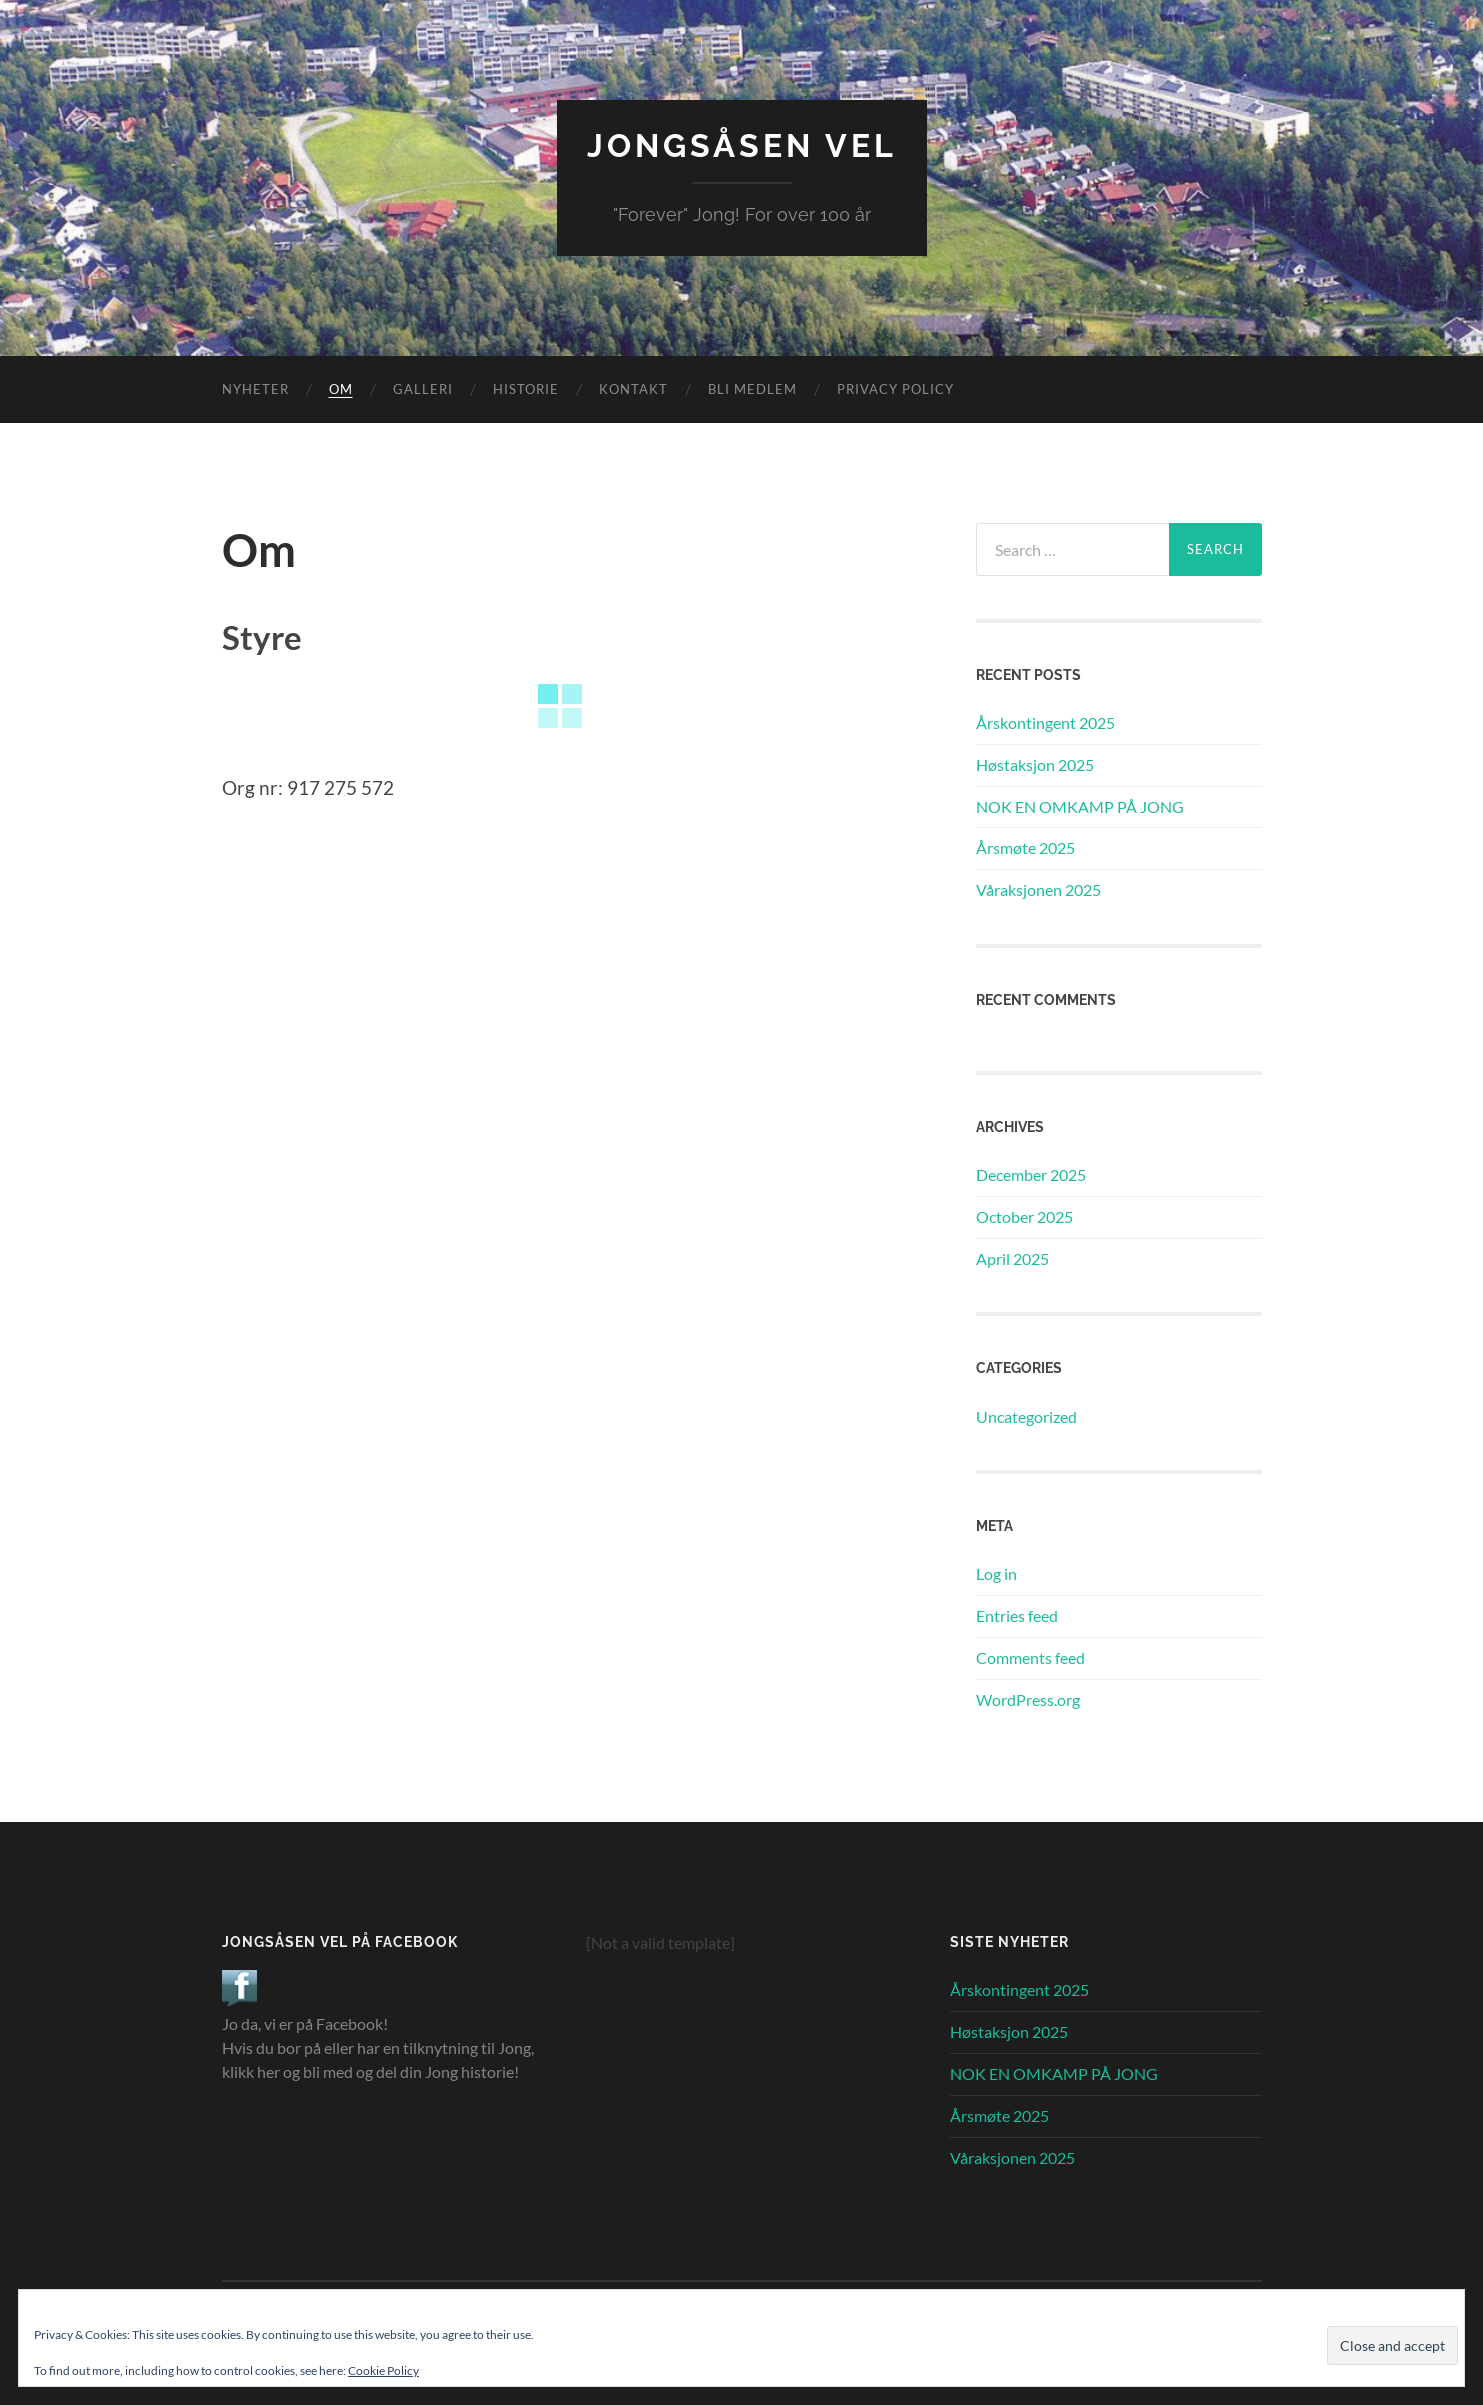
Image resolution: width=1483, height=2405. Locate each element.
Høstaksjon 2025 (1035, 764)
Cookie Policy (383, 2370)
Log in (996, 1573)
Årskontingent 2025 (1045, 722)
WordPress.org (1028, 1699)
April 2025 (1012, 1258)
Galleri (423, 389)
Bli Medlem (752, 389)
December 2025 (1031, 1174)
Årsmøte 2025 (1025, 847)
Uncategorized (1026, 1416)
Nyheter (255, 389)
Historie (526, 389)
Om (341, 389)
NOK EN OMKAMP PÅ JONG (1080, 806)
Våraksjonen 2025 (1038, 889)
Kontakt (633, 389)
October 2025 (1024, 1216)
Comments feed (1030, 1657)
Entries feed (1017, 1615)
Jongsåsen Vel (742, 145)
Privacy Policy (895, 389)
